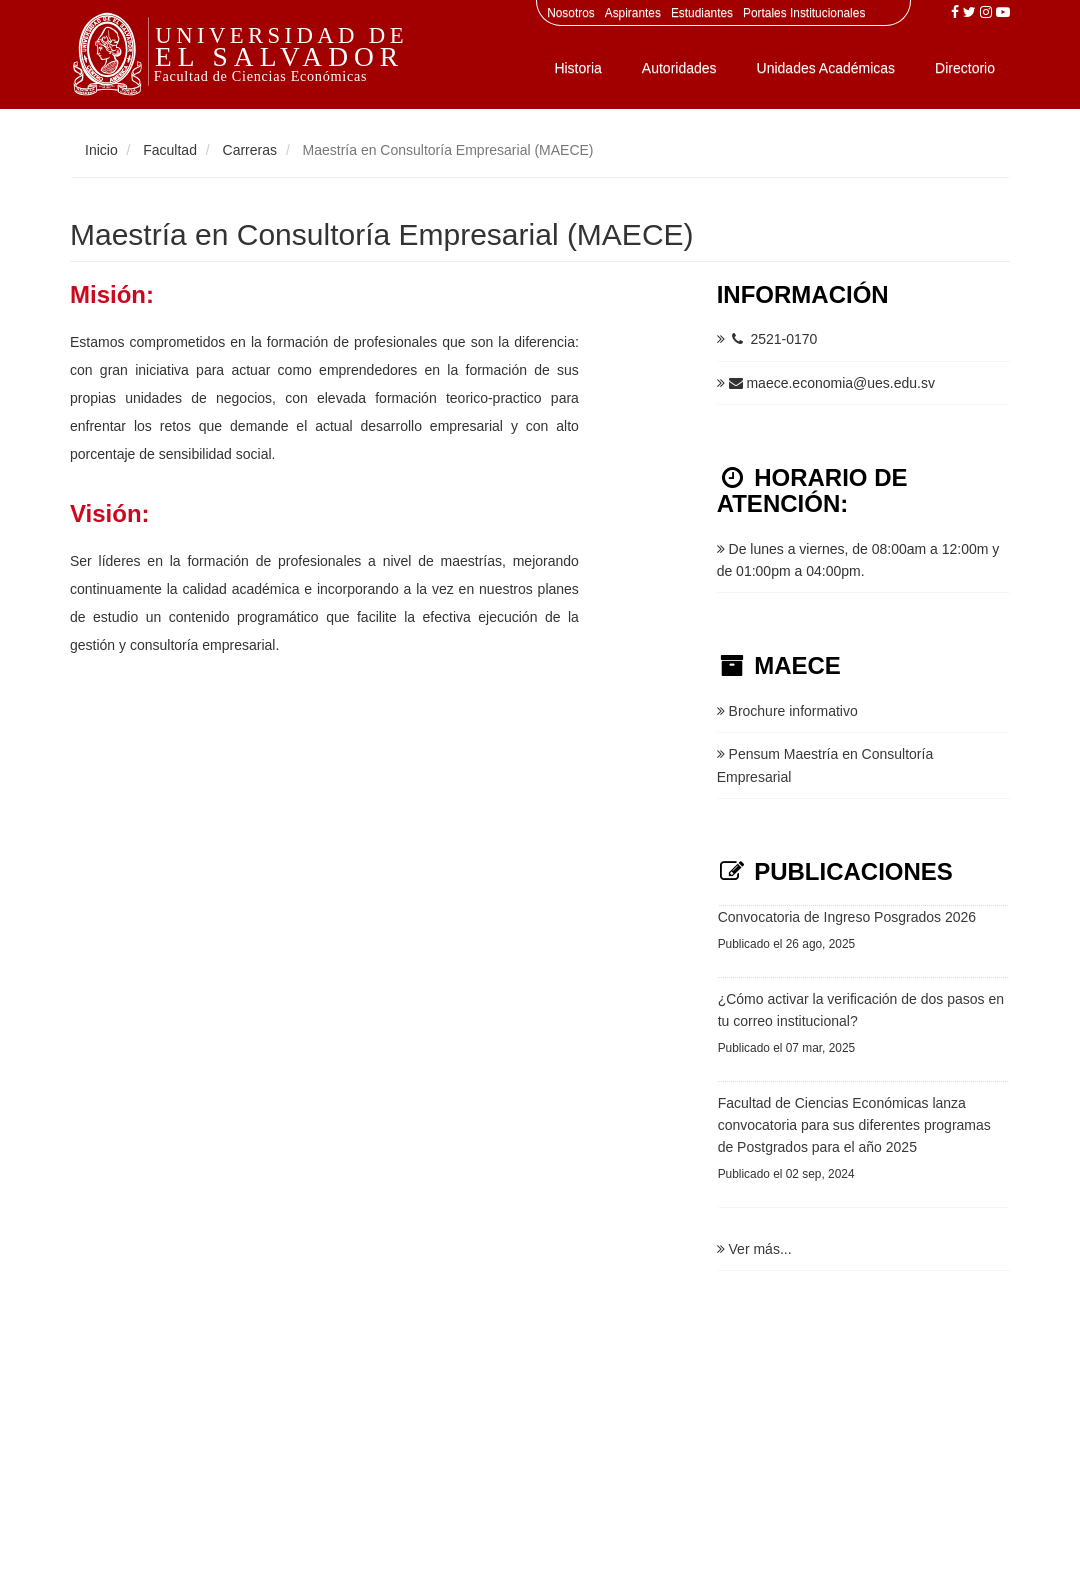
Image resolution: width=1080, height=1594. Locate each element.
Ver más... (754, 1249)
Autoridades (679, 68)
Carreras (250, 150)
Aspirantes (633, 13)
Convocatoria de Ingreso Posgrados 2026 (847, 917)
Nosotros (571, 13)
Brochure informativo (787, 711)
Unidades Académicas (826, 68)
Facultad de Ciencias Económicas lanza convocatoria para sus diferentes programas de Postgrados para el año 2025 (854, 1125)
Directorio (965, 68)
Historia (577, 68)
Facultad (170, 150)
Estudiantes (702, 13)
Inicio (101, 150)
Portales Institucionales (804, 13)
